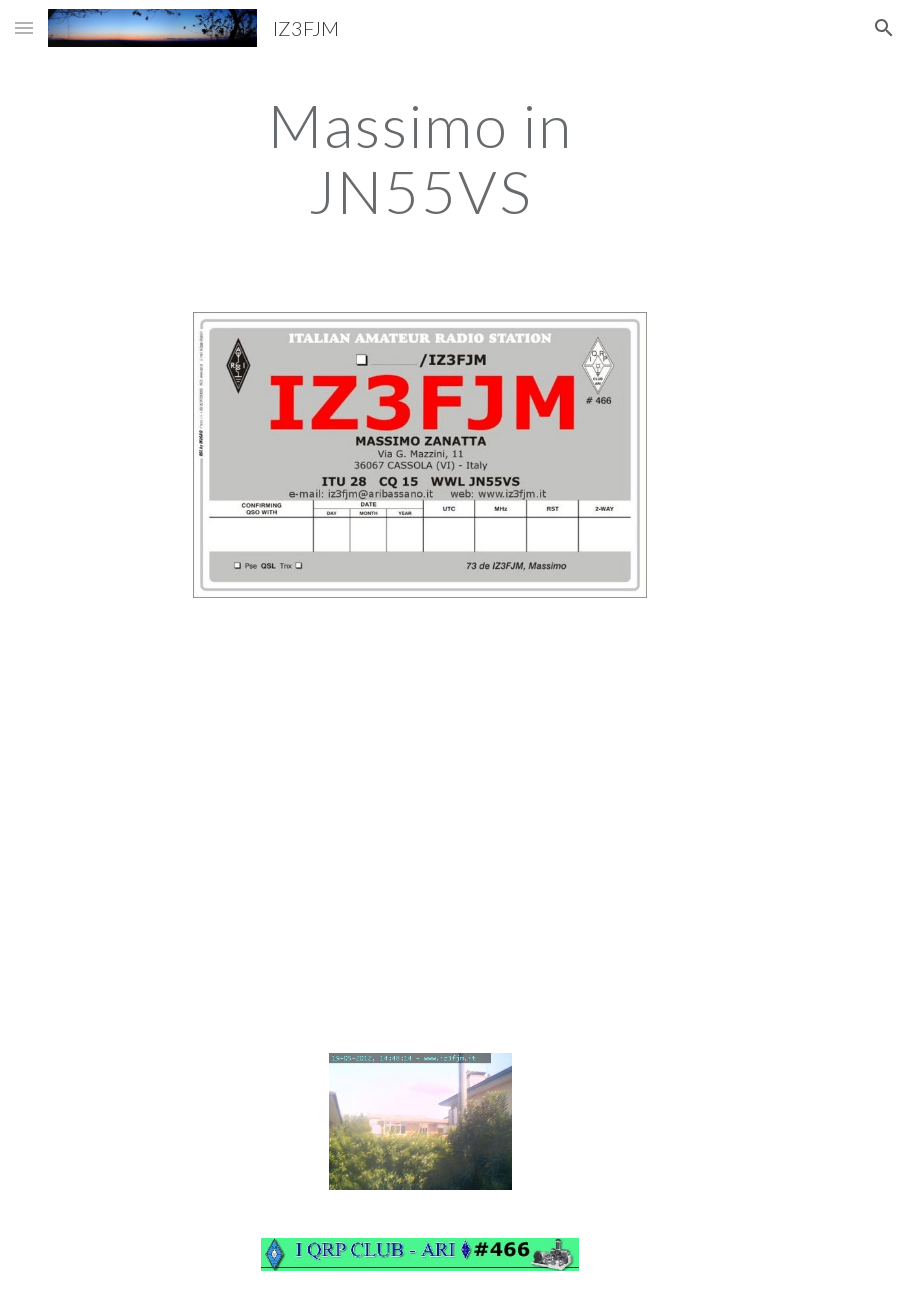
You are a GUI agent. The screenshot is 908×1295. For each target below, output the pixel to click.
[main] (419, 158)
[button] (24, 27)
